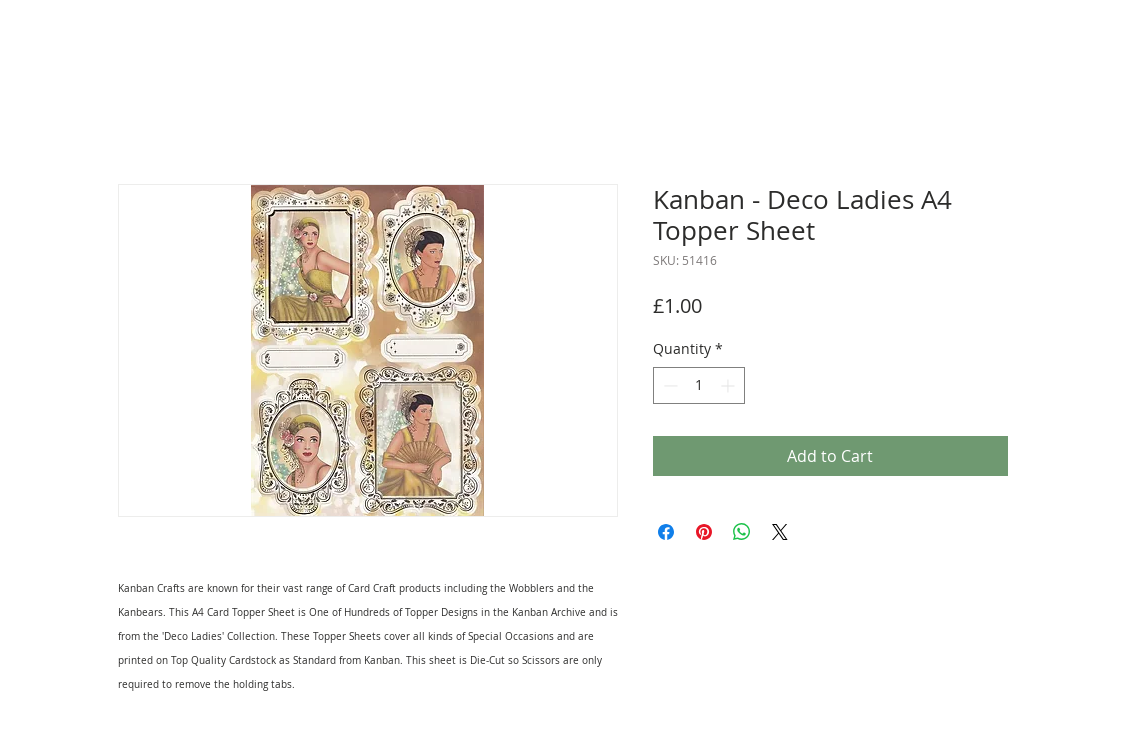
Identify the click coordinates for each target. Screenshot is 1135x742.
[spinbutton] (699, 385)
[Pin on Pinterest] (704, 532)
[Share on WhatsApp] (742, 532)
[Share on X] (780, 532)
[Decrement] (668, 385)
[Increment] (729, 385)
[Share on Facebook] (666, 532)
